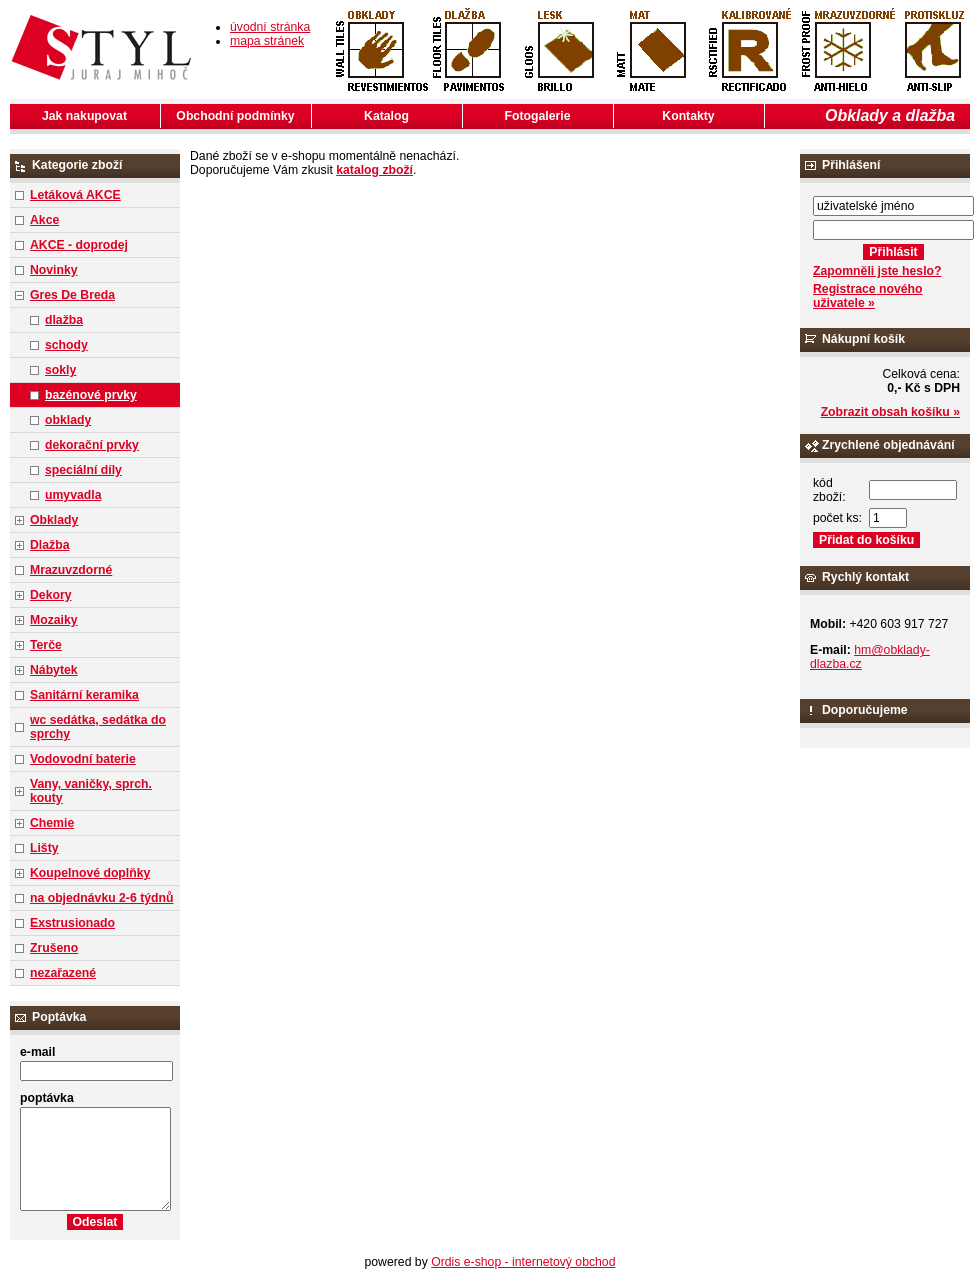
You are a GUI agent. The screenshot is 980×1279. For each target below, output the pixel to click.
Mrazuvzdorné (71, 570)
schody (66, 345)
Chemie (52, 823)
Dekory (50, 595)
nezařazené (63, 973)
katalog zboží (374, 170)
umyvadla (73, 495)
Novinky (54, 270)
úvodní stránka (270, 27)
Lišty (44, 848)
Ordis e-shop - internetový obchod (523, 1262)
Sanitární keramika (84, 695)
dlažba (64, 320)
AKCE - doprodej (79, 245)
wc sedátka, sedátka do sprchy (98, 727)
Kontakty (688, 116)
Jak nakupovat (84, 116)
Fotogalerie (538, 116)
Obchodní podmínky (235, 116)
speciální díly (83, 470)
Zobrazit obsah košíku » (890, 412)
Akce (44, 220)
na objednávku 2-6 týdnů (101, 898)
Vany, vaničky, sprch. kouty (91, 791)
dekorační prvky (92, 445)
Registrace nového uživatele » (867, 296)
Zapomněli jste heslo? (877, 271)
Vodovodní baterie (83, 759)
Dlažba (49, 545)
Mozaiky (54, 620)
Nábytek (54, 670)
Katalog (386, 116)
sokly (60, 370)
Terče (46, 645)
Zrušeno (54, 948)
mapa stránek (267, 41)
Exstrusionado (72, 923)
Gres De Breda (72, 295)
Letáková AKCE (75, 195)
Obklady (54, 520)
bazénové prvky (91, 395)
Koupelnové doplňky (90, 873)
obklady (68, 420)
